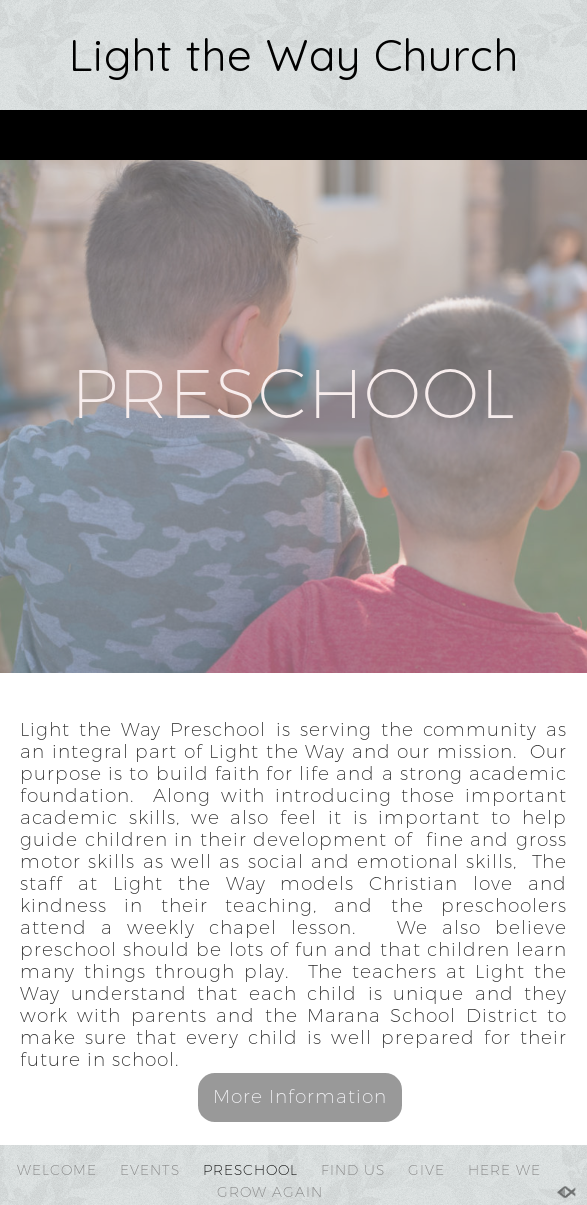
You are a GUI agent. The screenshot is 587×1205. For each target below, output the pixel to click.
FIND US (353, 1170)
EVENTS (150, 1170)
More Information (300, 1096)
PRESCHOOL (250, 1170)
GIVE (426, 1170)
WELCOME (57, 1170)
